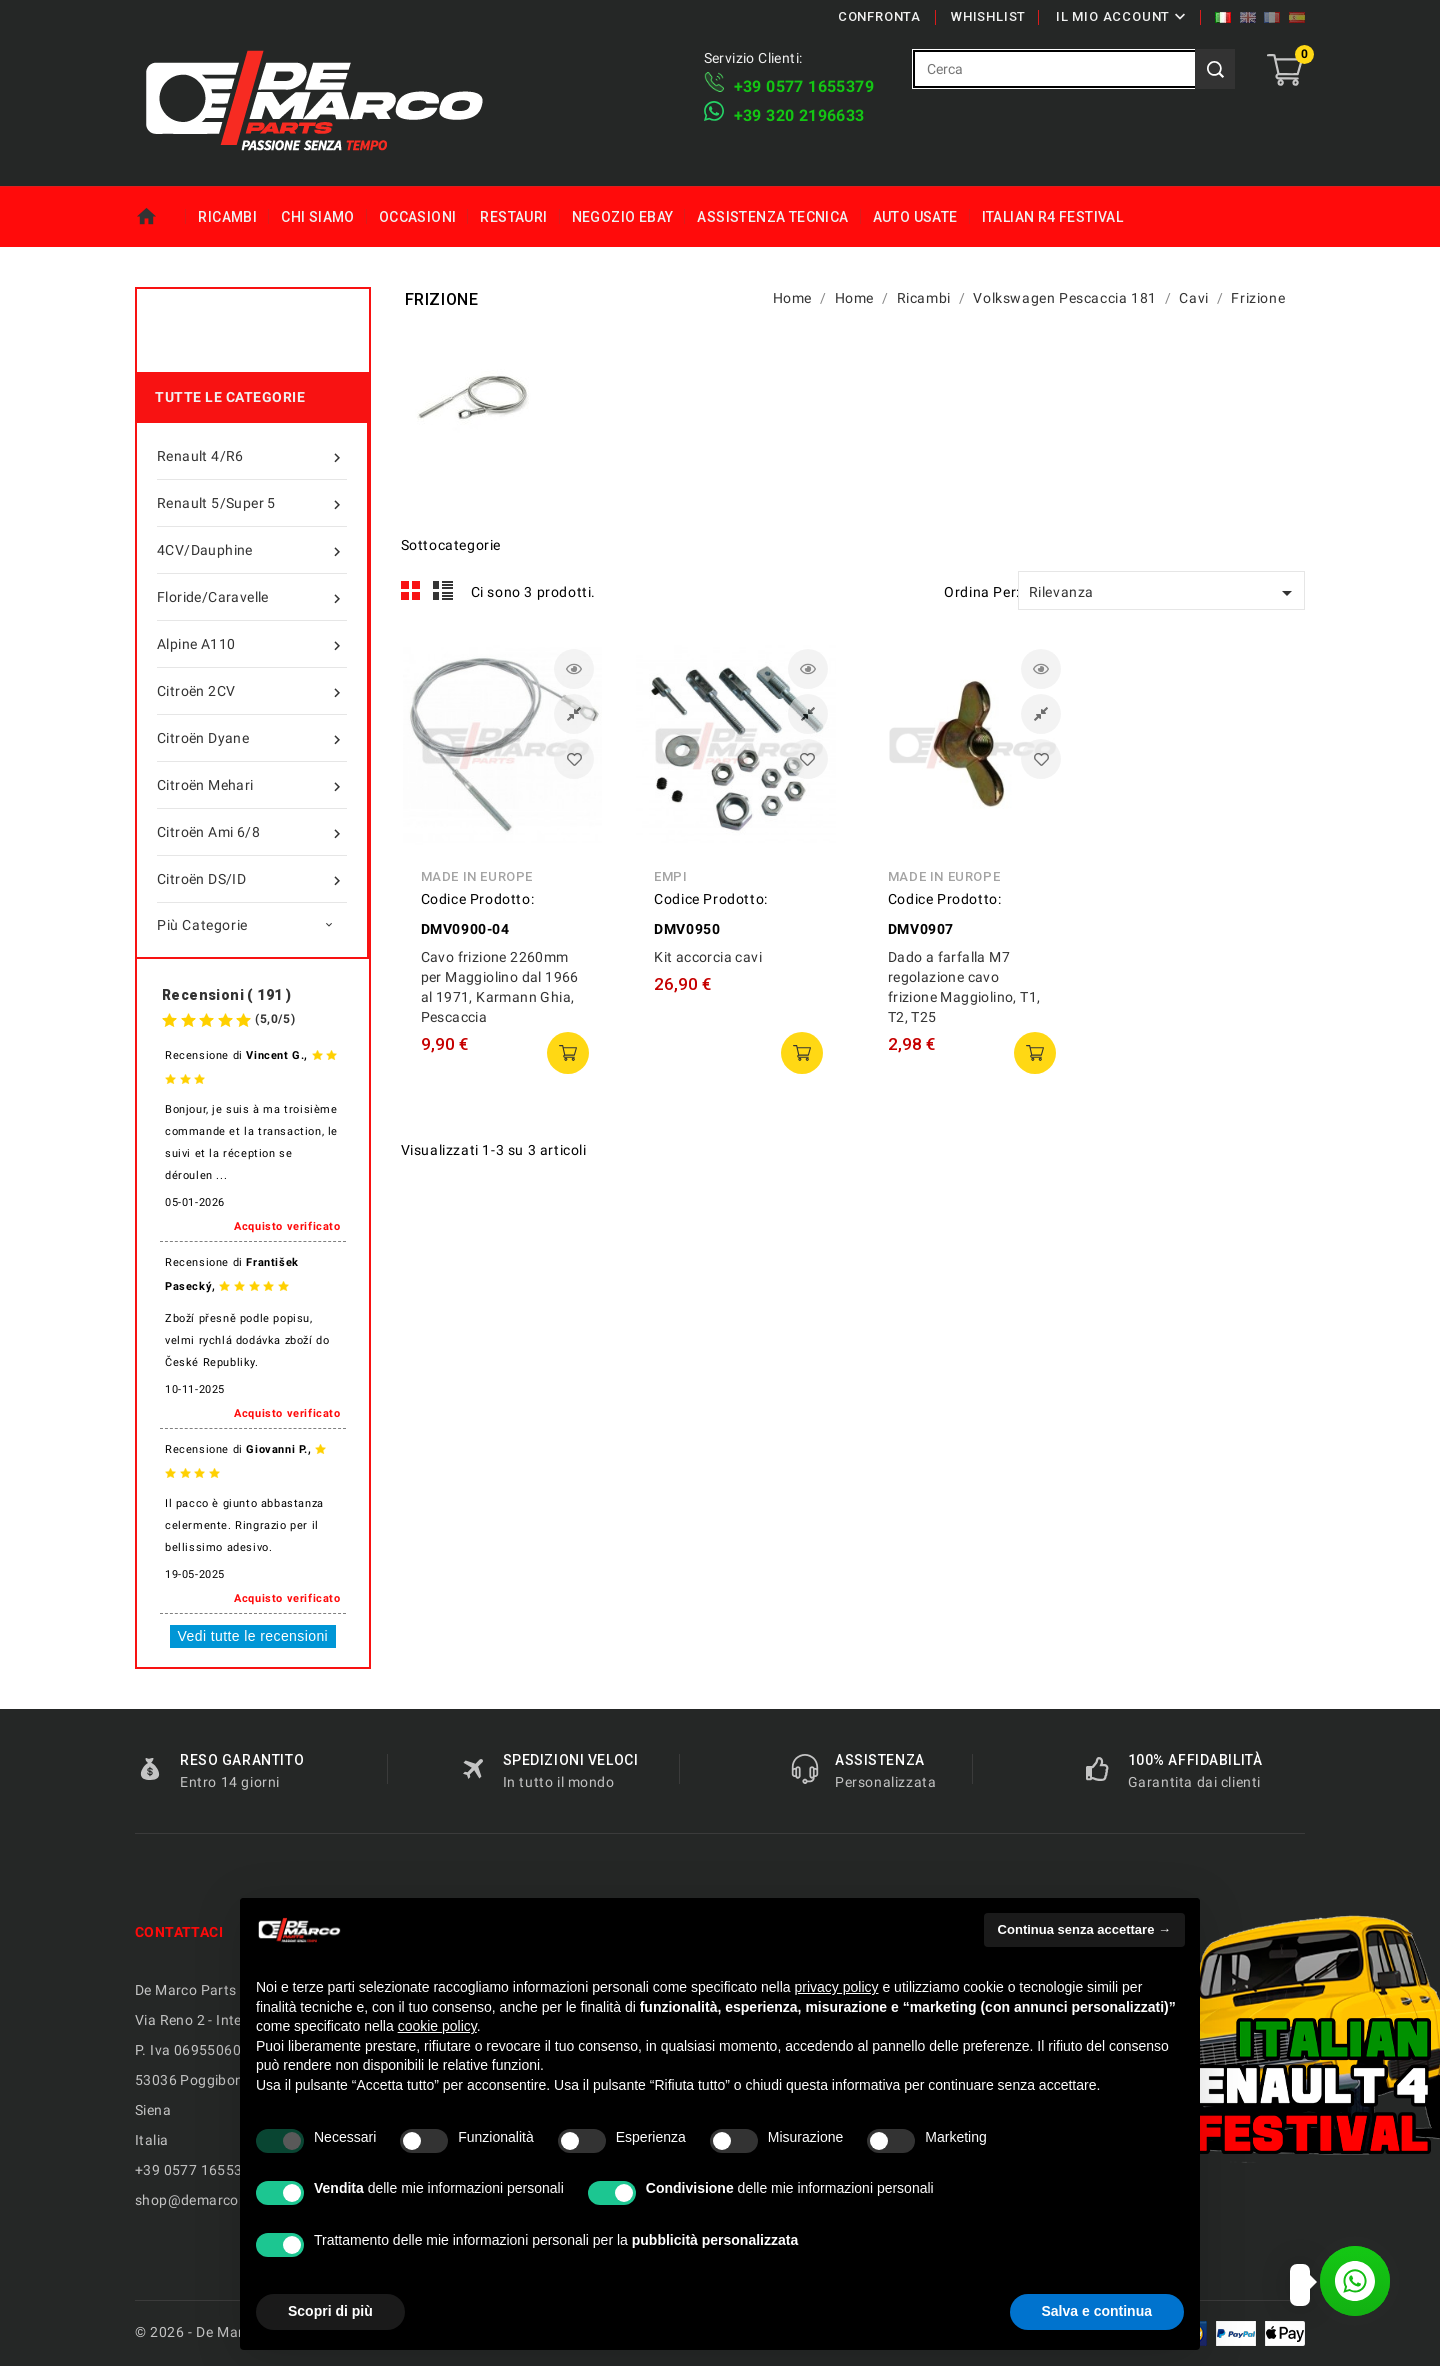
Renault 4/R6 (252, 456)
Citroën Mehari (252, 785)
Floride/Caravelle (252, 597)
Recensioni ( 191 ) (226, 995)
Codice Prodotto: (478, 899)
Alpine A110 (252, 644)
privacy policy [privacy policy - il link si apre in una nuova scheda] (837, 1987)
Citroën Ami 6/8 (252, 832)
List (443, 591)
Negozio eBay (623, 217)
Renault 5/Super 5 (252, 503)
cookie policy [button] (437, 2026)
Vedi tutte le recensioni (253, 1636)
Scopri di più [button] (330, 2311)
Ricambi (227, 217)
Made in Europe (477, 876)
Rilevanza (1164, 593)
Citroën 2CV (252, 691)
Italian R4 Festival (1053, 217)
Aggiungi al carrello (568, 1053)
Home (160, 217)
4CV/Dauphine (252, 550)
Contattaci (179, 1932)
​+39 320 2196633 (799, 115)
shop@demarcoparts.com (220, 2200)
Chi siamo (318, 217)
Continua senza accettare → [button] (1084, 1929)
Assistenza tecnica (772, 217)
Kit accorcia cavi (708, 957)
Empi (670, 876)
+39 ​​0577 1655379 (804, 86)
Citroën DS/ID (252, 879)
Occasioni (418, 217)
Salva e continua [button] (1097, 2311)
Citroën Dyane (252, 738)
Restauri (513, 217)
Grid (411, 591)
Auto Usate (915, 217)
